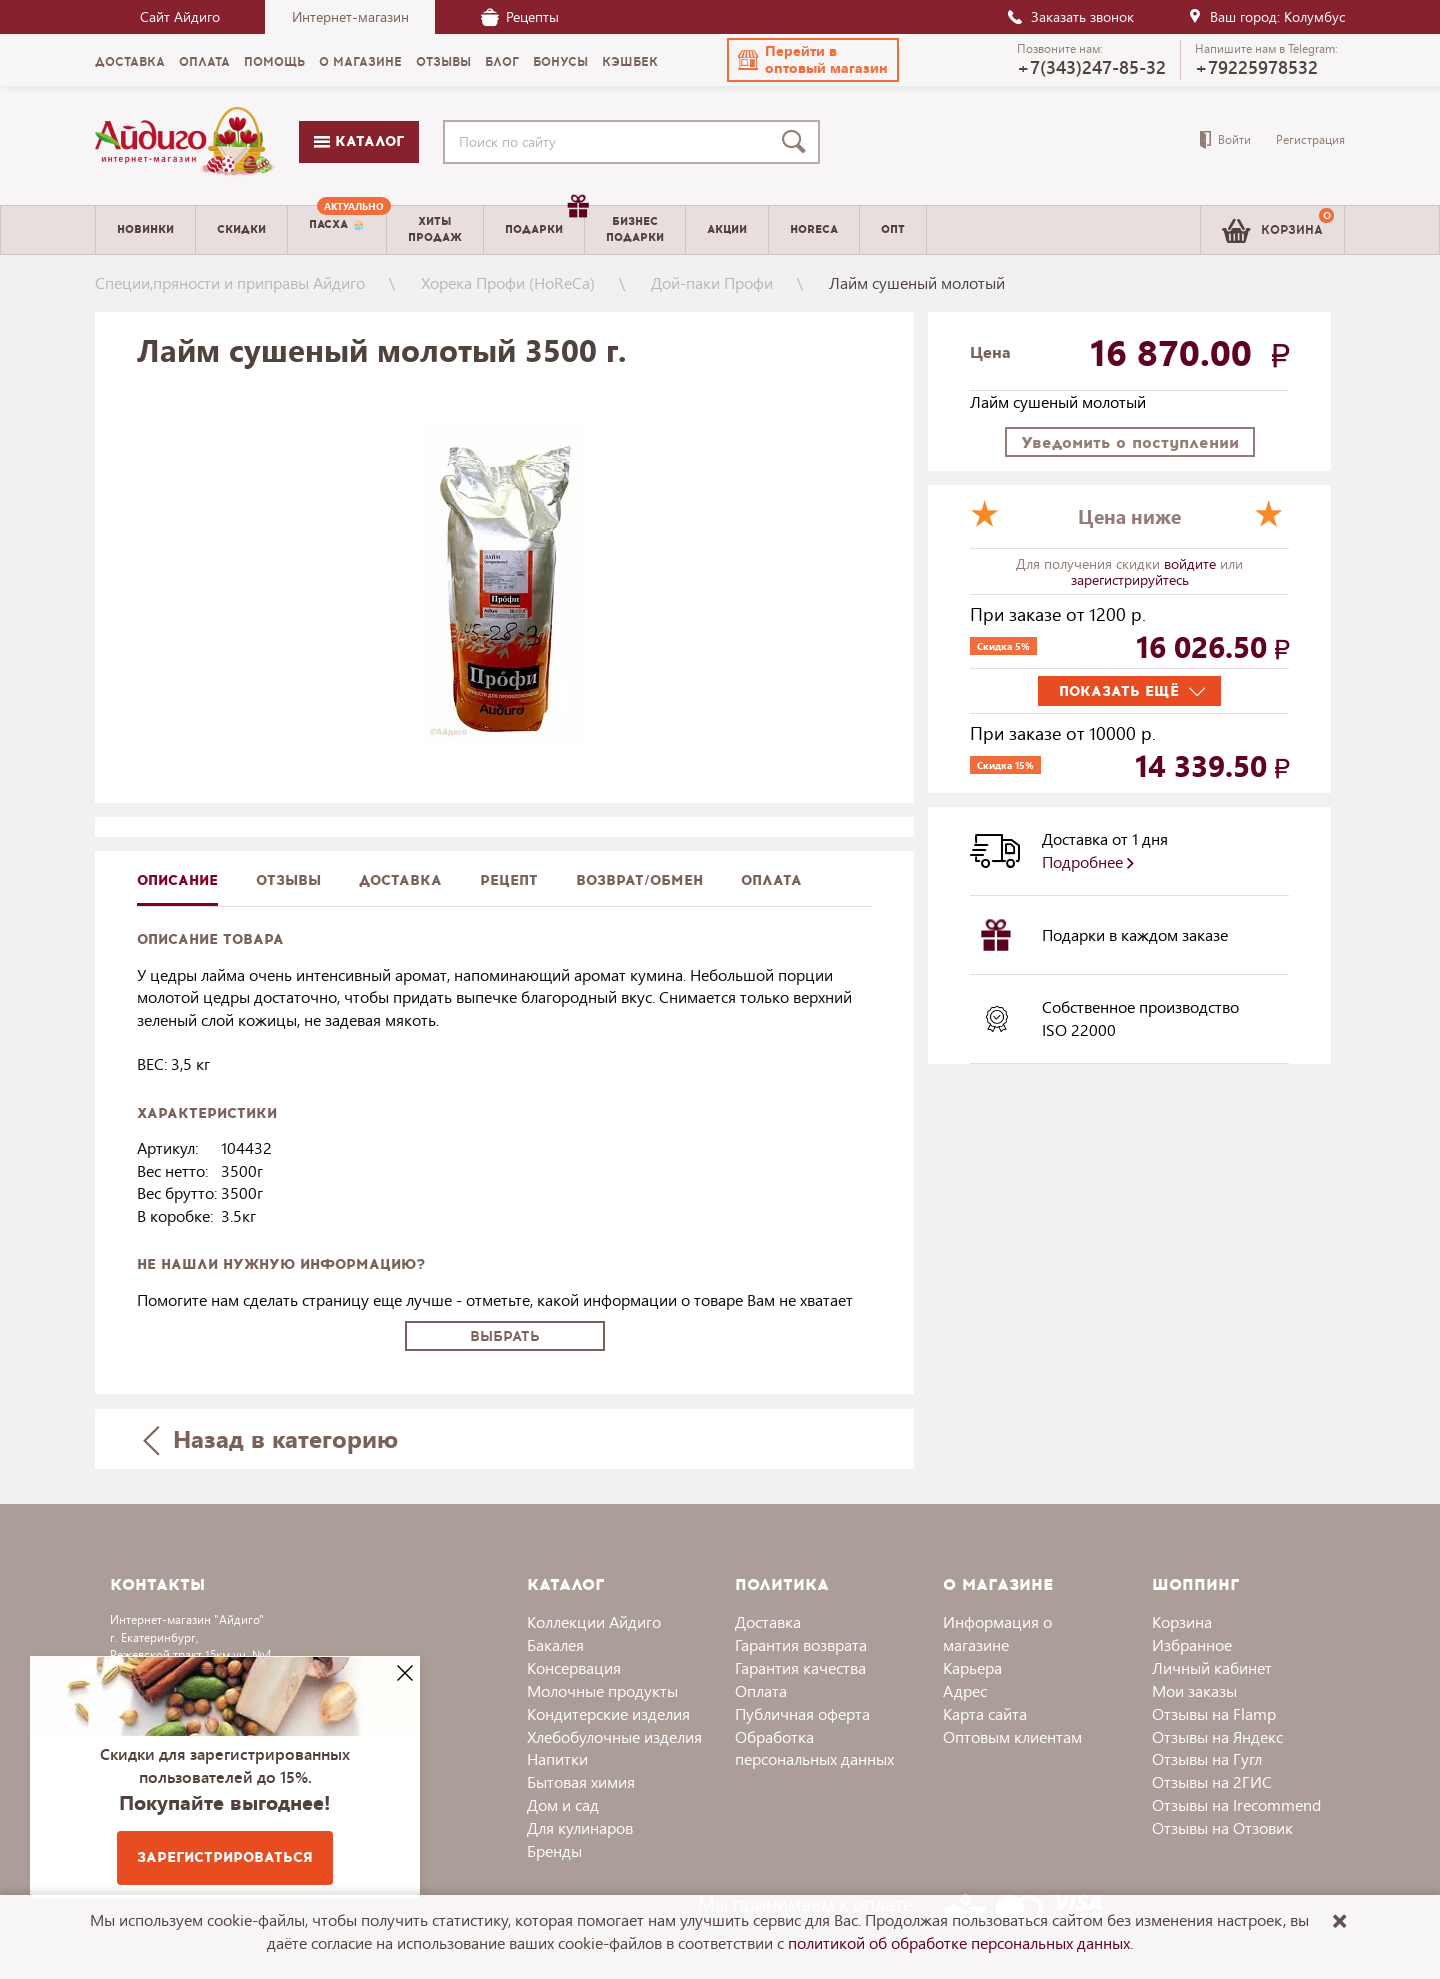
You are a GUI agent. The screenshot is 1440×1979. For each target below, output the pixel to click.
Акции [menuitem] (727, 229)
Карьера (972, 1667)
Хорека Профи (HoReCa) (508, 282)
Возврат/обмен (639, 880)
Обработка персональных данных (814, 1748)
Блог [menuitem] (502, 62)
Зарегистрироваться (225, 1857)
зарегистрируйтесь (1130, 579)
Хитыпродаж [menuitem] (435, 229)
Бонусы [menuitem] (560, 62)
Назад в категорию (271, 1438)
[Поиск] (798, 142)
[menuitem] (337, 230)
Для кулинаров (580, 1827)
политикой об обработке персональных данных (959, 1942)
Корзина (1182, 1621)
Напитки (557, 1758)
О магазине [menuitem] (360, 62)
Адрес (965, 1690)
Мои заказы (1194, 1690)
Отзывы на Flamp (1214, 1713)
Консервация (574, 1667)
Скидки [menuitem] (241, 229)
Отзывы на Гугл (1207, 1758)
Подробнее (1088, 861)
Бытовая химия (581, 1781)
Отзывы (288, 880)
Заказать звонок (1070, 16)
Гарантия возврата (801, 1644)
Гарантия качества (800, 1667)
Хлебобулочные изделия (614, 1736)
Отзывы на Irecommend (1236, 1804)
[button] (813, 60)
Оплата (771, 880)
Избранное (1192, 1644)
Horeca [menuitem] (814, 229)
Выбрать (505, 1336)
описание (177, 880)
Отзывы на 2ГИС (1212, 1781)
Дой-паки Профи (712, 282)
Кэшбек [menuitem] (630, 62)
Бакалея (555, 1644)
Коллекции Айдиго (594, 1621)
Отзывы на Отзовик (1222, 1827)
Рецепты (520, 16)
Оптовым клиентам (1012, 1736)
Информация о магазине (997, 1633)
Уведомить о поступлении (1130, 442)
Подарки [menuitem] (544, 222)
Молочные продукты (602, 1690)
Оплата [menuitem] (204, 62)
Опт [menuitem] (893, 229)
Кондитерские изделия (608, 1713)
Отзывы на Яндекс (1217, 1736)
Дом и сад (563, 1804)
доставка (400, 880)
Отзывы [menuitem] (443, 62)
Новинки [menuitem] (145, 229)
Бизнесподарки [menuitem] (635, 229)
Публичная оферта (802, 1713)
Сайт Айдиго (180, 16)
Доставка (768, 1621)
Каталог (359, 141)
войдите (1192, 563)
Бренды (554, 1850)
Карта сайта (985, 1713)
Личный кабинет (1212, 1667)
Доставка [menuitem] (130, 62)
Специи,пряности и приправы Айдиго (230, 282)
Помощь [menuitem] (274, 62)
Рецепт (509, 880)
